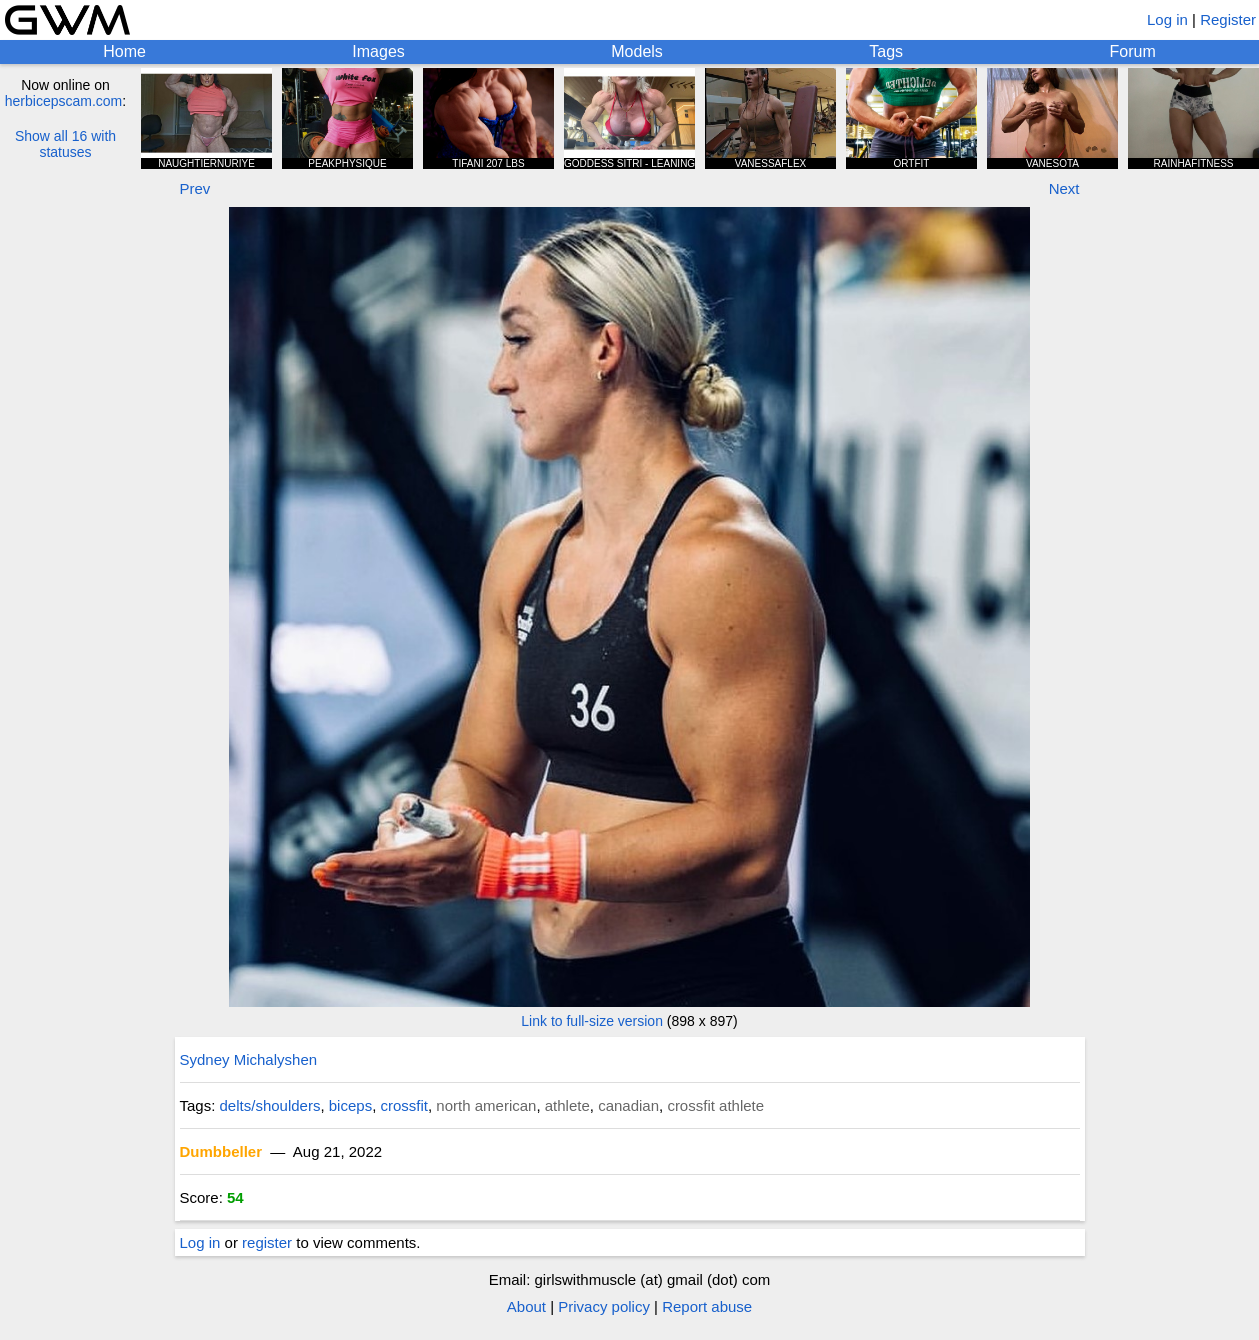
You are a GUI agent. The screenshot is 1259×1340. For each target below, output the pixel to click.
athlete (567, 1105)
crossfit (404, 1105)
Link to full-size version (592, 1021)
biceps (350, 1105)
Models (637, 51)
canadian (628, 1105)
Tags (886, 51)
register (267, 1242)
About (526, 1306)
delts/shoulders (270, 1105)
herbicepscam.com (64, 101)
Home (124, 51)
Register (1228, 19)
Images (378, 51)
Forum (1133, 51)
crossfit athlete (715, 1105)
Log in (1167, 19)
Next (1064, 188)
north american (486, 1105)
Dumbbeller (221, 1151)
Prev (195, 188)
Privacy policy (604, 1306)
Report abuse (707, 1306)
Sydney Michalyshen (249, 1059)
